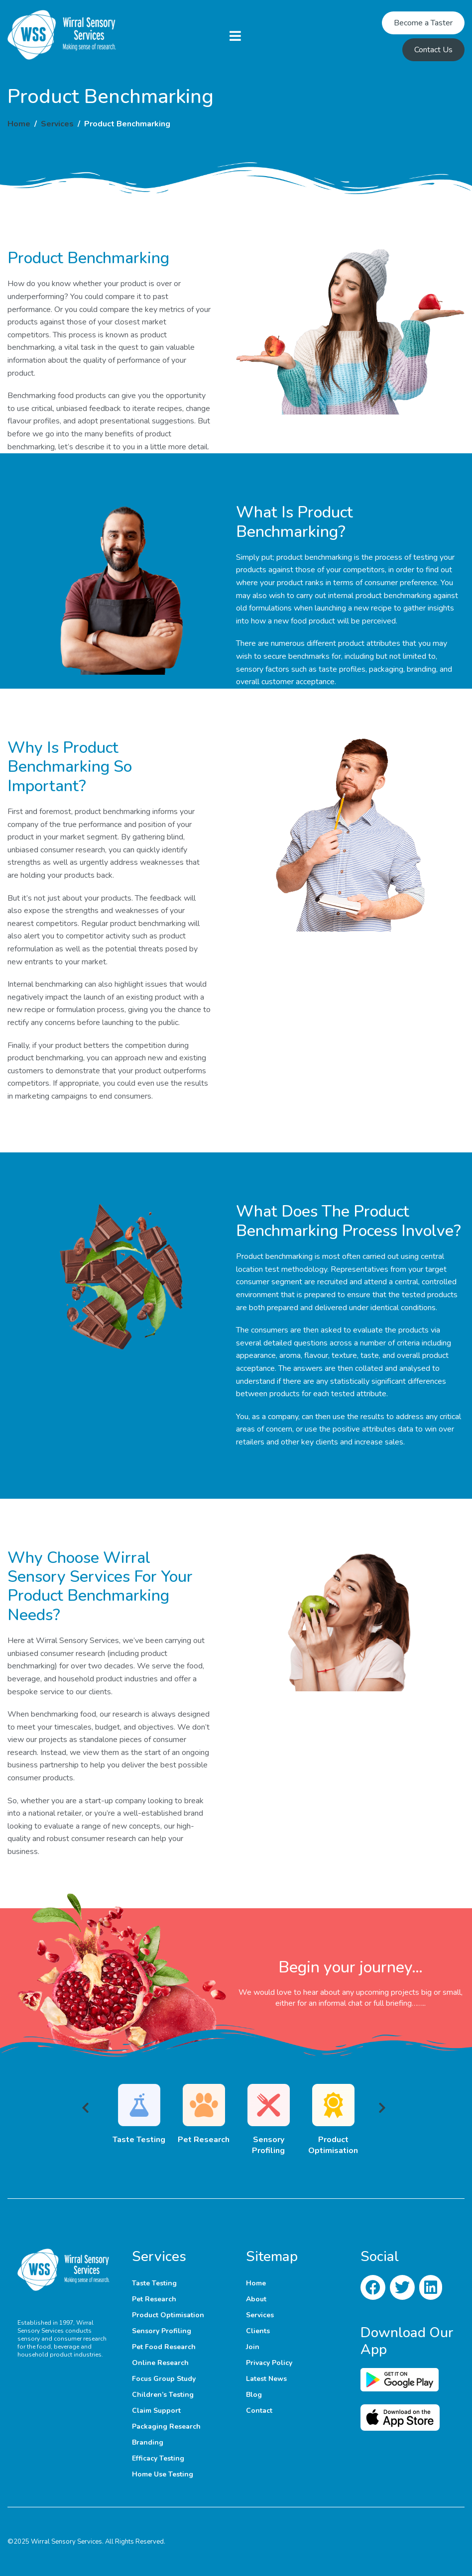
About (256, 2299)
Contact (259, 2410)
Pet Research (154, 2299)
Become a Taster (423, 22)
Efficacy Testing (158, 2458)
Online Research (160, 2363)
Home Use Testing (162, 2474)
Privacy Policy (269, 2363)
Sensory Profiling (161, 2331)
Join (252, 2347)
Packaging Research (166, 2426)
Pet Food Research (164, 2347)
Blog (254, 2394)
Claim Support (156, 2410)
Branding (147, 2442)
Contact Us (433, 49)
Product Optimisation (168, 2315)
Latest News (266, 2378)
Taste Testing (154, 2283)
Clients (258, 2331)
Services (57, 123)
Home (18, 123)
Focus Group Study (164, 2378)
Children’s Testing (163, 2394)
